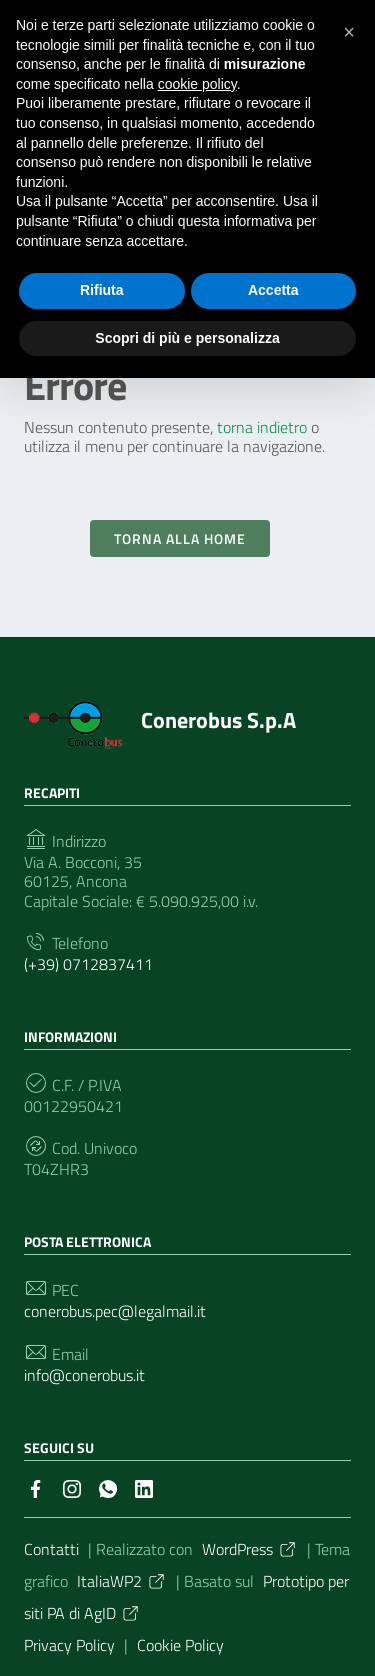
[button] (349, 32)
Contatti (51, 1549)
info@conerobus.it (84, 1375)
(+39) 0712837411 (88, 964)
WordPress (250, 1549)
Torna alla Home (180, 538)
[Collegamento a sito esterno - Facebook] (36, 1487)
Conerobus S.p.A (218, 720)
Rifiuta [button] (102, 290)
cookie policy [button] (197, 84)
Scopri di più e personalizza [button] (187, 338)
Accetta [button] (273, 290)
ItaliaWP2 (122, 1581)
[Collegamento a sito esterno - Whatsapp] (108, 1487)
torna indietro (262, 427)
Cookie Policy (180, 1645)
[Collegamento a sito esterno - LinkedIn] (144, 1487)
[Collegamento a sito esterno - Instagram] (72, 1487)
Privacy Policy (69, 1645)
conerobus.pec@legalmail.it (115, 1311)
